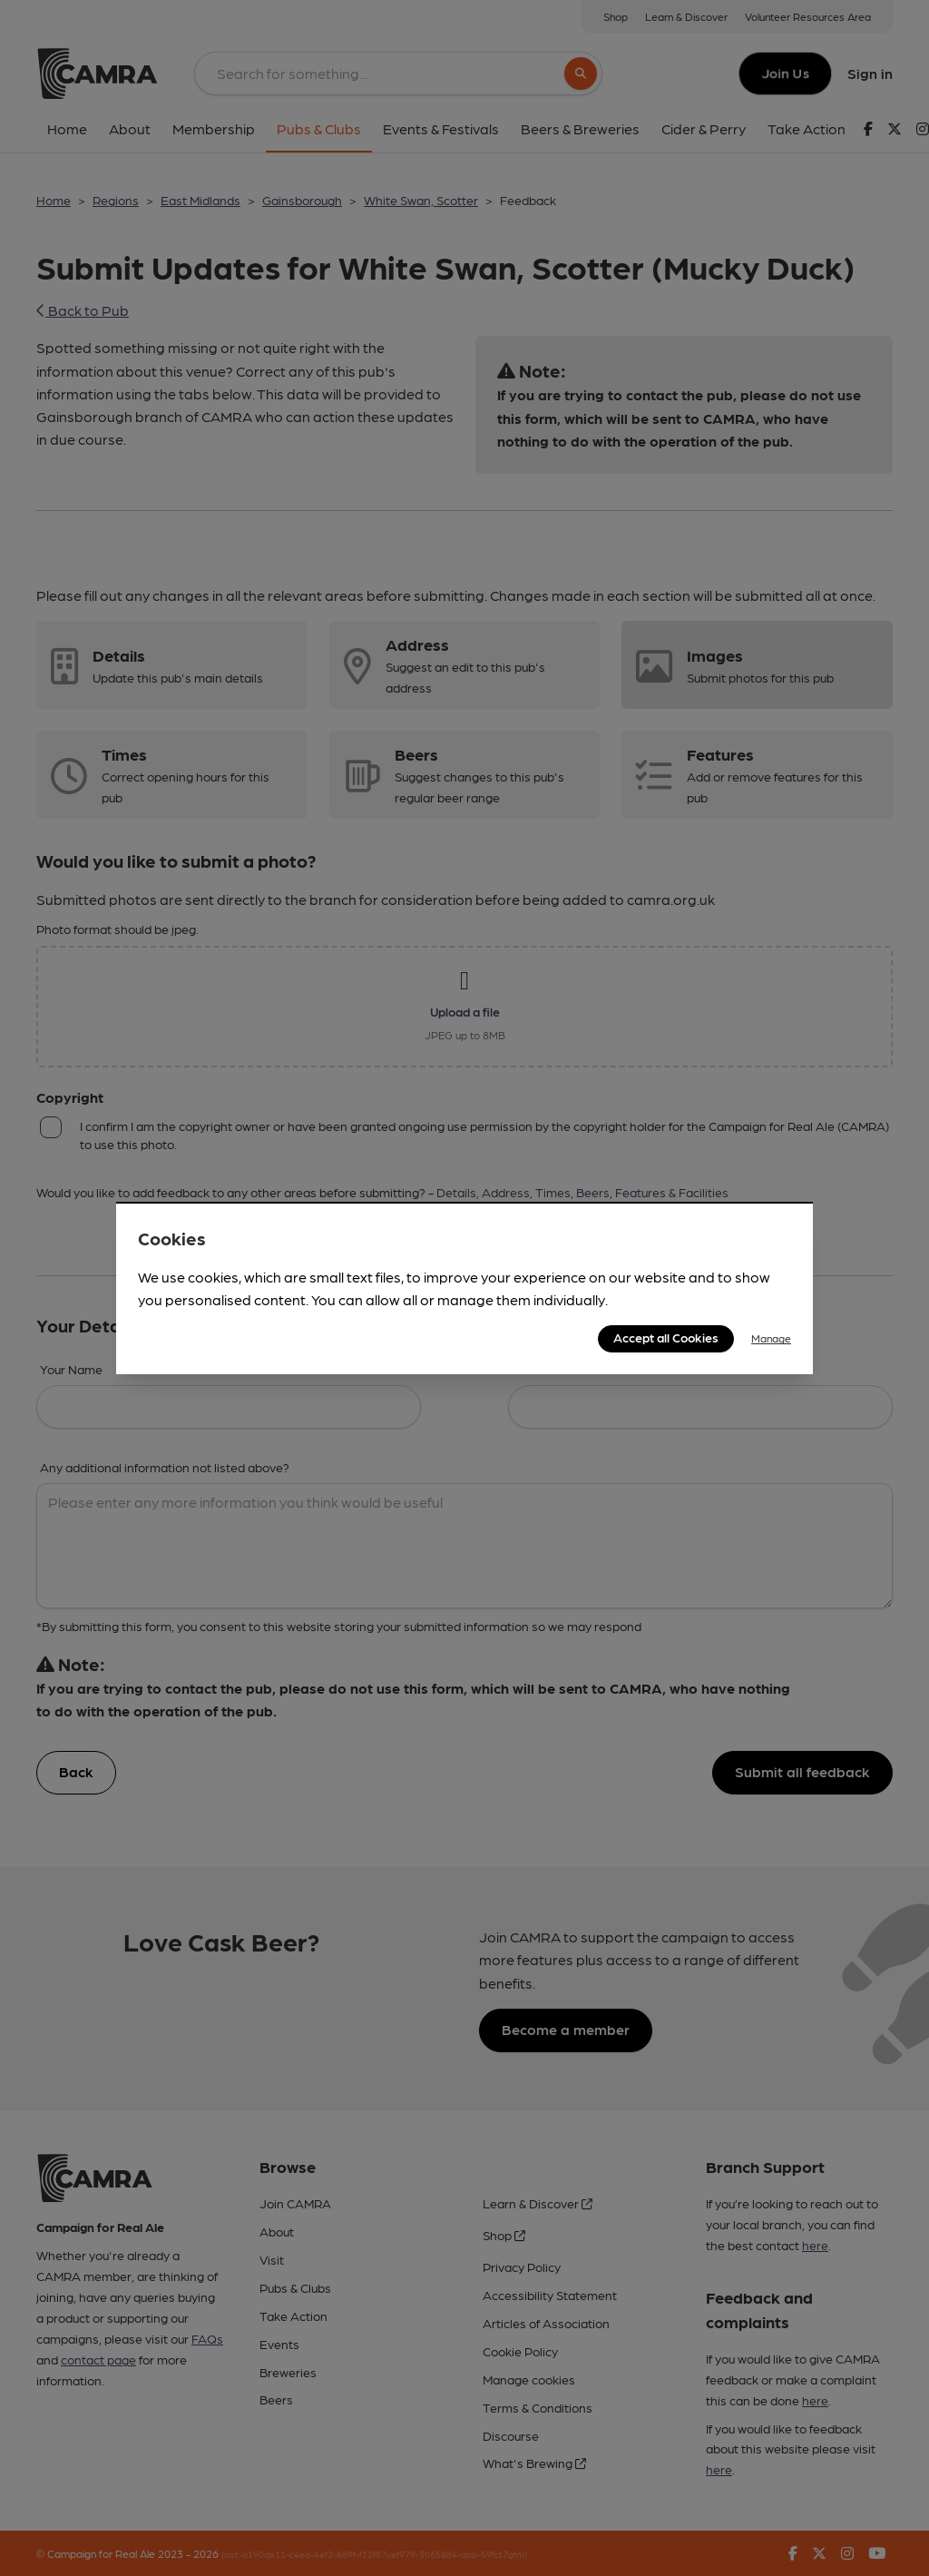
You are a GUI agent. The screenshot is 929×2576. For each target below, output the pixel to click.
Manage (771, 1338)
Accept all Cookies (666, 1337)
